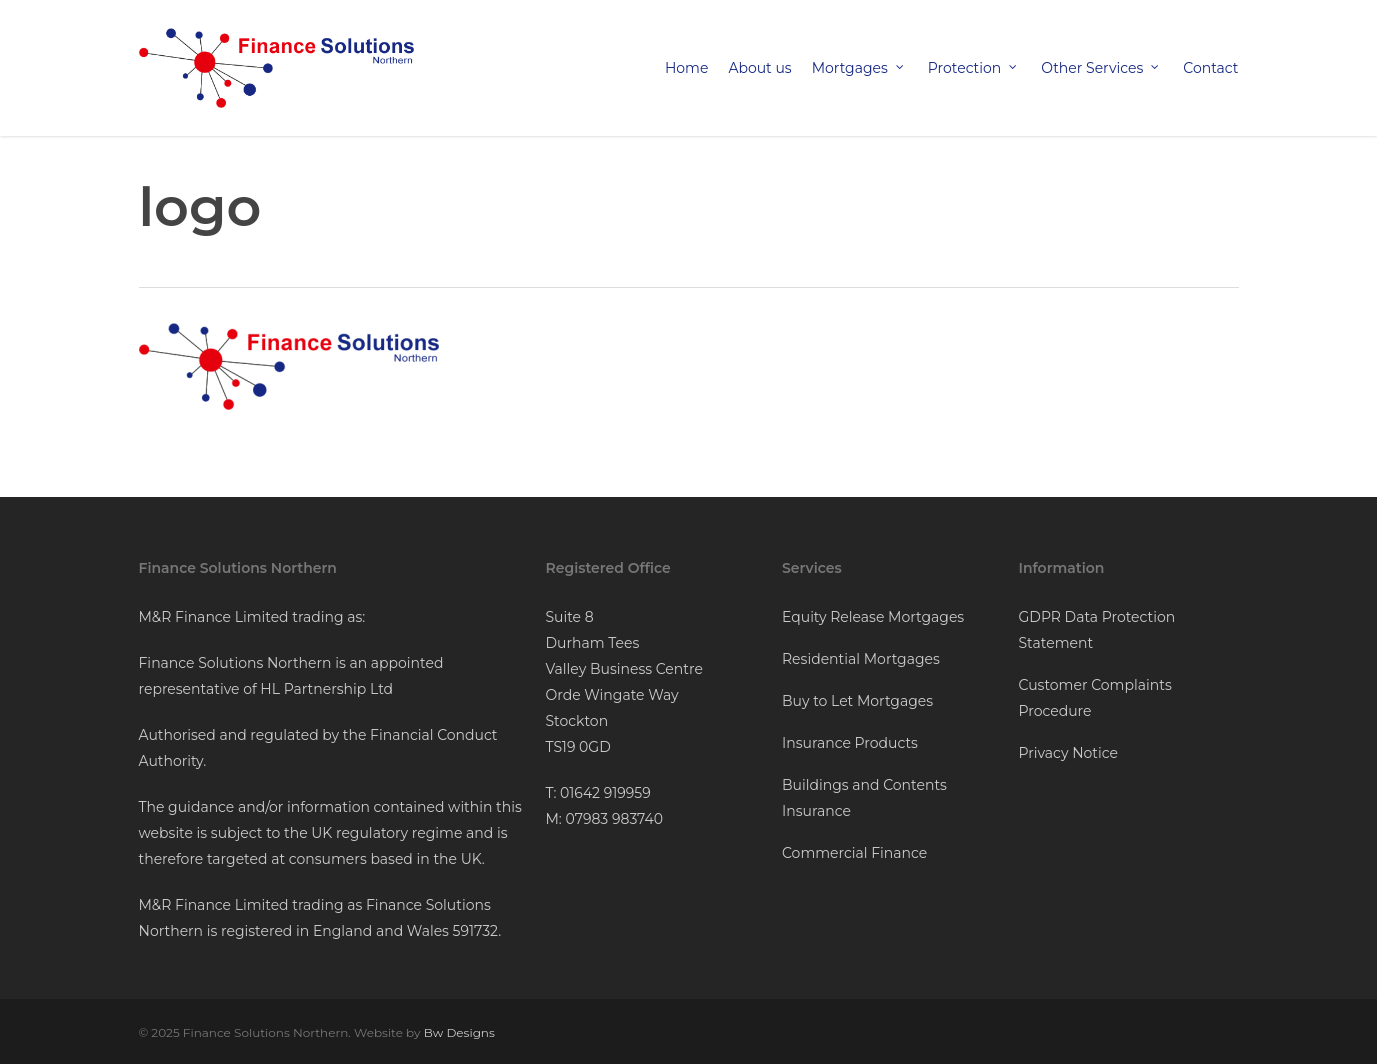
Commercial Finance (854, 853)
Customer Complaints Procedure (1095, 698)
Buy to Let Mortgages (857, 701)
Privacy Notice (1068, 753)
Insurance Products (850, 743)
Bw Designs (459, 1032)
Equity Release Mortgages (873, 617)
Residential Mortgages (861, 659)
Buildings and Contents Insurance (864, 798)
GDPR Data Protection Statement (1097, 630)
